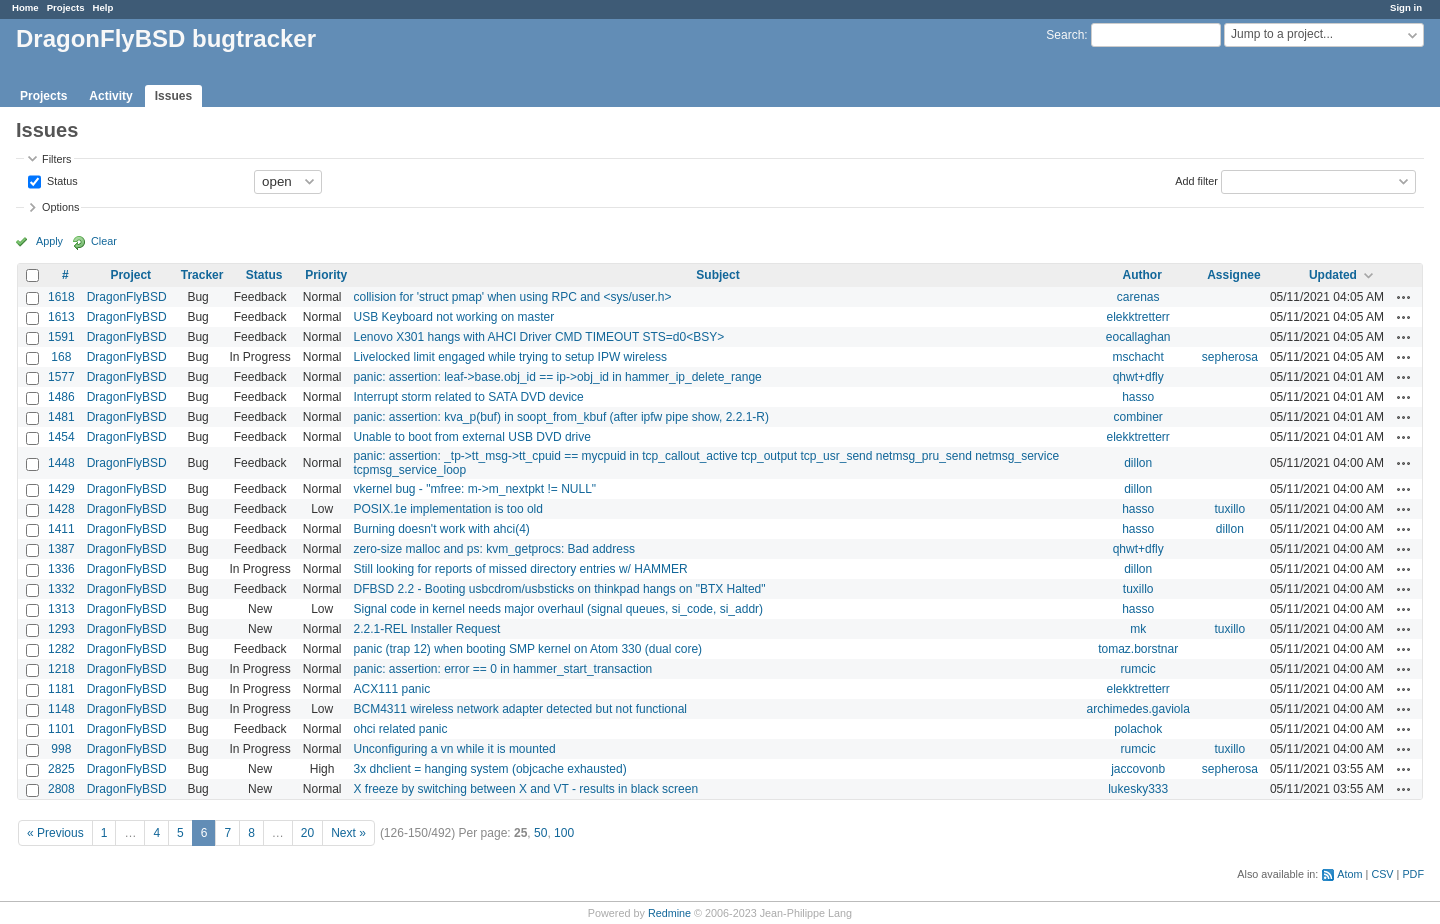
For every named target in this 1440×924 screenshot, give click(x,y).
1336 (61, 569)
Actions (1404, 297)
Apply (49, 241)
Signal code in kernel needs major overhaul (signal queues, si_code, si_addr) (558, 609)
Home (25, 7)
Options (60, 207)
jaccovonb (1138, 769)
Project (130, 275)
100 (564, 833)
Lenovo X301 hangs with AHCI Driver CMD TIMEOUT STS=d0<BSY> (538, 337)
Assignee (1233, 275)
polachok (1138, 729)
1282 (61, 649)
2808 (61, 789)
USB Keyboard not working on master (453, 317)
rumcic (1137, 669)
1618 (61, 297)
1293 (61, 629)
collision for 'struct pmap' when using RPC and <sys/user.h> (512, 297)
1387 (61, 549)
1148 (61, 709)
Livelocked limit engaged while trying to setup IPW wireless (509, 357)
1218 (61, 669)
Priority (326, 275)
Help (103, 7)
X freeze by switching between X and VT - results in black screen (525, 789)
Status (61, 180)
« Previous (55, 833)
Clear (104, 241)
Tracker (202, 275)
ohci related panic (400, 729)
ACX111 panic (391, 689)
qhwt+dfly (1138, 377)
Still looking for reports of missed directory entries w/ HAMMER (520, 569)
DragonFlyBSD (127, 297)
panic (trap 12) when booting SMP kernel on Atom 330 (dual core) (527, 649)
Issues (173, 96)
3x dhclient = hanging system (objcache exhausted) (489, 769)
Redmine (669, 913)
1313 (61, 609)
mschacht (1137, 357)
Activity (110, 96)
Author (1142, 275)
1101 (61, 729)
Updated (1333, 275)
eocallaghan (1138, 337)
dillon (1138, 463)
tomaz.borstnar (1138, 649)
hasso (1138, 397)
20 (307, 833)
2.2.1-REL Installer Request (426, 629)
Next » (348, 833)
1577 (61, 377)
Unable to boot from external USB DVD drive (471, 437)
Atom (1349, 874)
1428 (61, 509)
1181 (61, 689)
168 (61, 357)
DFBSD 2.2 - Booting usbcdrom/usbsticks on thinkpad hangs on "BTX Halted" (559, 589)
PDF (1413, 874)
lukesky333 (1138, 789)
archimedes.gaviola (1137, 709)
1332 (61, 589)
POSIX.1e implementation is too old (447, 509)
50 (540, 833)
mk (1138, 629)
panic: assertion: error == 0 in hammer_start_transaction (502, 669)
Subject (717, 275)
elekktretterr (1137, 317)
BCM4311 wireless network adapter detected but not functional (520, 709)
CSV (1382, 874)
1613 (61, 317)
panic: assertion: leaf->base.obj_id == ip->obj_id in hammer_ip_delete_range (557, 377)
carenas (1138, 297)
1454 (61, 437)
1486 (61, 397)
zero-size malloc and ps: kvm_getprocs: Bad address (493, 549)
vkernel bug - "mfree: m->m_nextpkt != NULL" (474, 489)
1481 (61, 417)
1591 (61, 337)
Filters (56, 159)
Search (1065, 35)
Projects (66, 7)
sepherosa (1230, 357)
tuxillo (1230, 509)
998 (61, 749)
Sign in (1406, 7)
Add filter (1196, 180)
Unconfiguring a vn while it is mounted (454, 749)
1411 (61, 529)
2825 (61, 769)
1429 (61, 489)
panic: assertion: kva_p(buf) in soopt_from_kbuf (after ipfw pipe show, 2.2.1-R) (561, 417)
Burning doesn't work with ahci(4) (441, 529)
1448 (61, 463)
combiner (1137, 417)
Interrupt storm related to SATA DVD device (468, 397)
